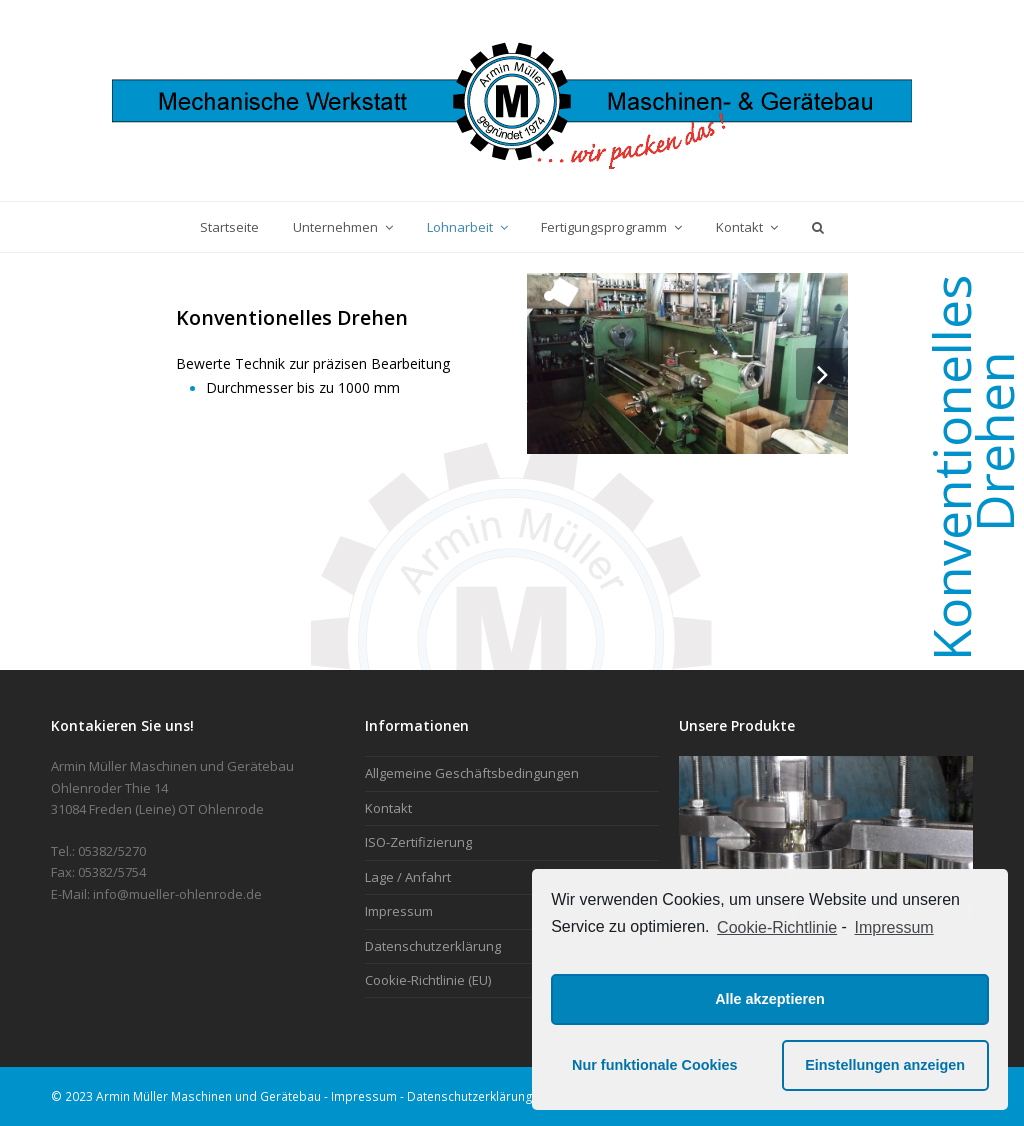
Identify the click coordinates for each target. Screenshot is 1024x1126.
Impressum (399, 911)
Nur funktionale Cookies (655, 1065)
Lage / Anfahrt (408, 877)
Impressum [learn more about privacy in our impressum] (894, 927)
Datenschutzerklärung (433, 946)
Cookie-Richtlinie (777, 927)
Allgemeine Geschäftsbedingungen (472, 773)
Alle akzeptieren (770, 999)
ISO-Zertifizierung (418, 842)
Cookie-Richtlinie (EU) (428, 980)
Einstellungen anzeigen (885, 1065)
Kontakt (388, 808)
